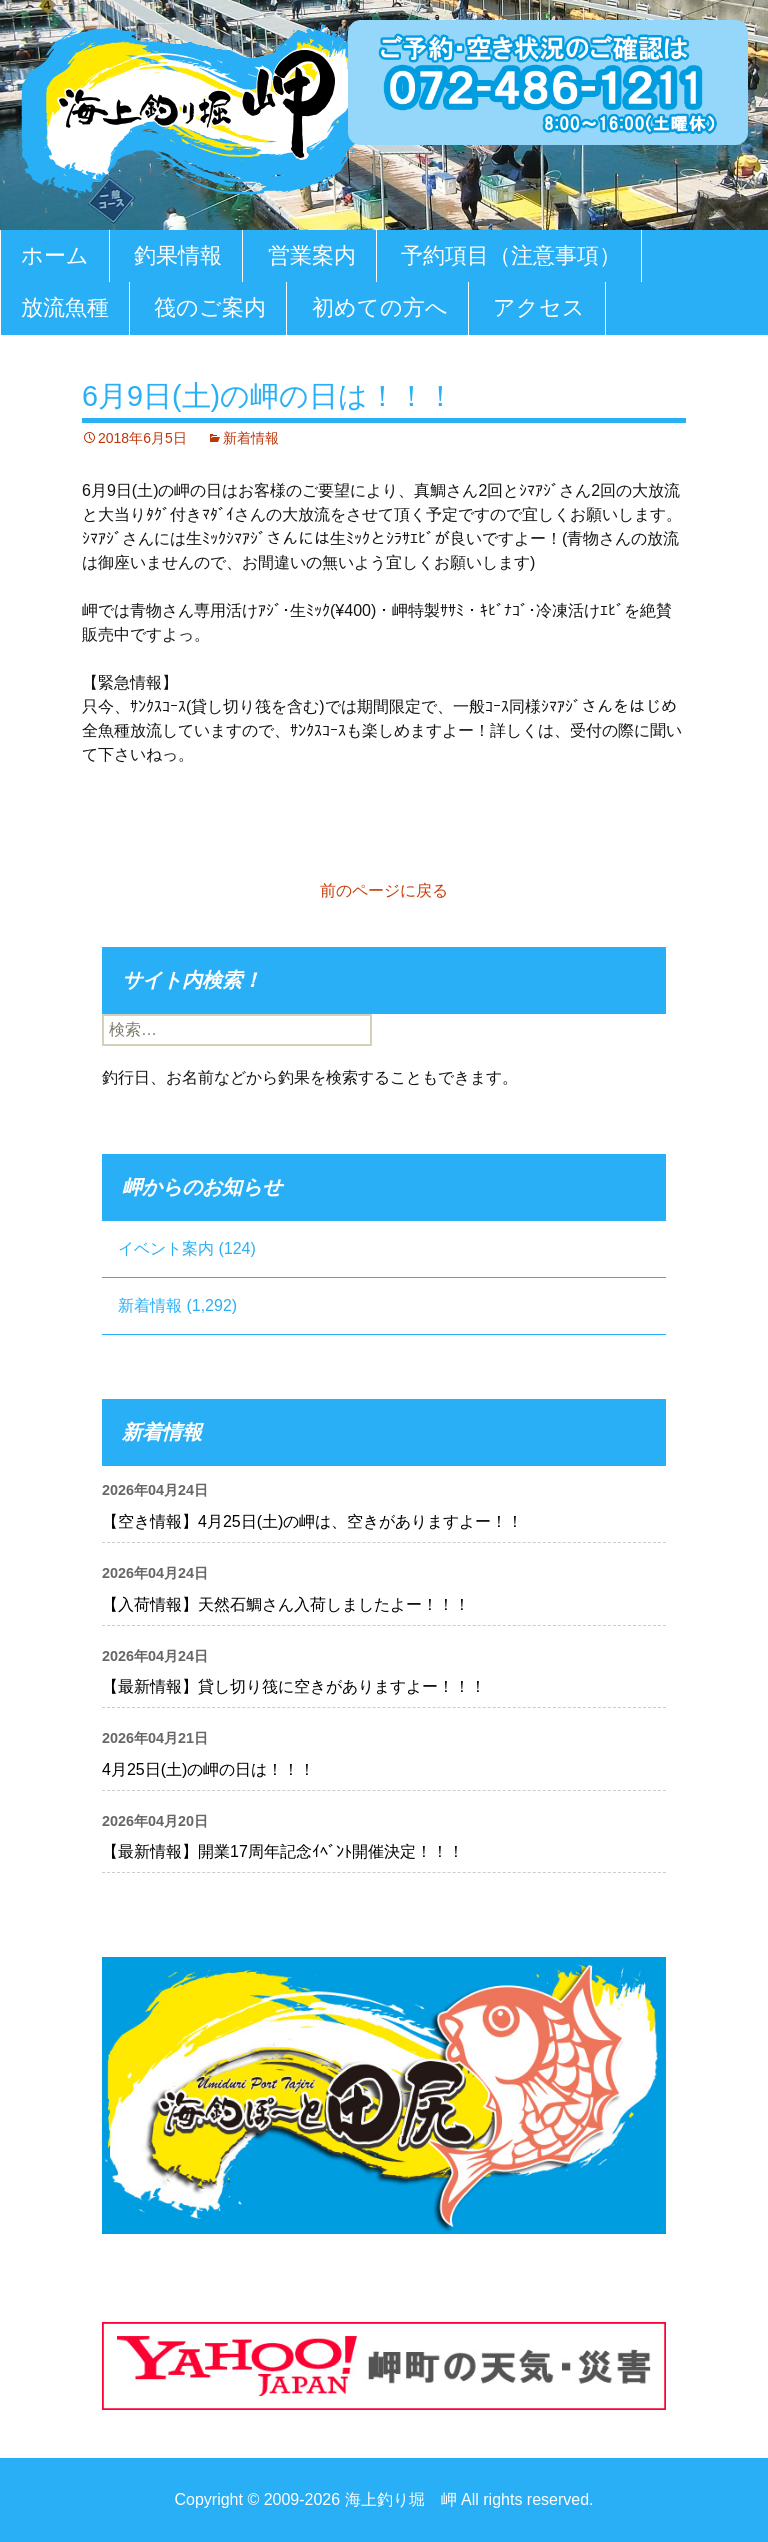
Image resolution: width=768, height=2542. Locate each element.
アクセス (539, 307)
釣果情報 (178, 255)
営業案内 (312, 255)
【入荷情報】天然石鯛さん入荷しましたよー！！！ (286, 1604)
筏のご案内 (210, 307)
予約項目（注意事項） (511, 255)
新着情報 (251, 438)
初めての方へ (380, 307)
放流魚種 (65, 307)
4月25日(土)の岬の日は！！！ (208, 1769)
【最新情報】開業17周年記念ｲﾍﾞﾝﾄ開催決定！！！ (283, 1851)
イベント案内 (166, 1248)
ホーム (55, 255)
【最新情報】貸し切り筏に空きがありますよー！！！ (294, 1686)
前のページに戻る (384, 890)
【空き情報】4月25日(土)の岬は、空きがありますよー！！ (312, 1521)
